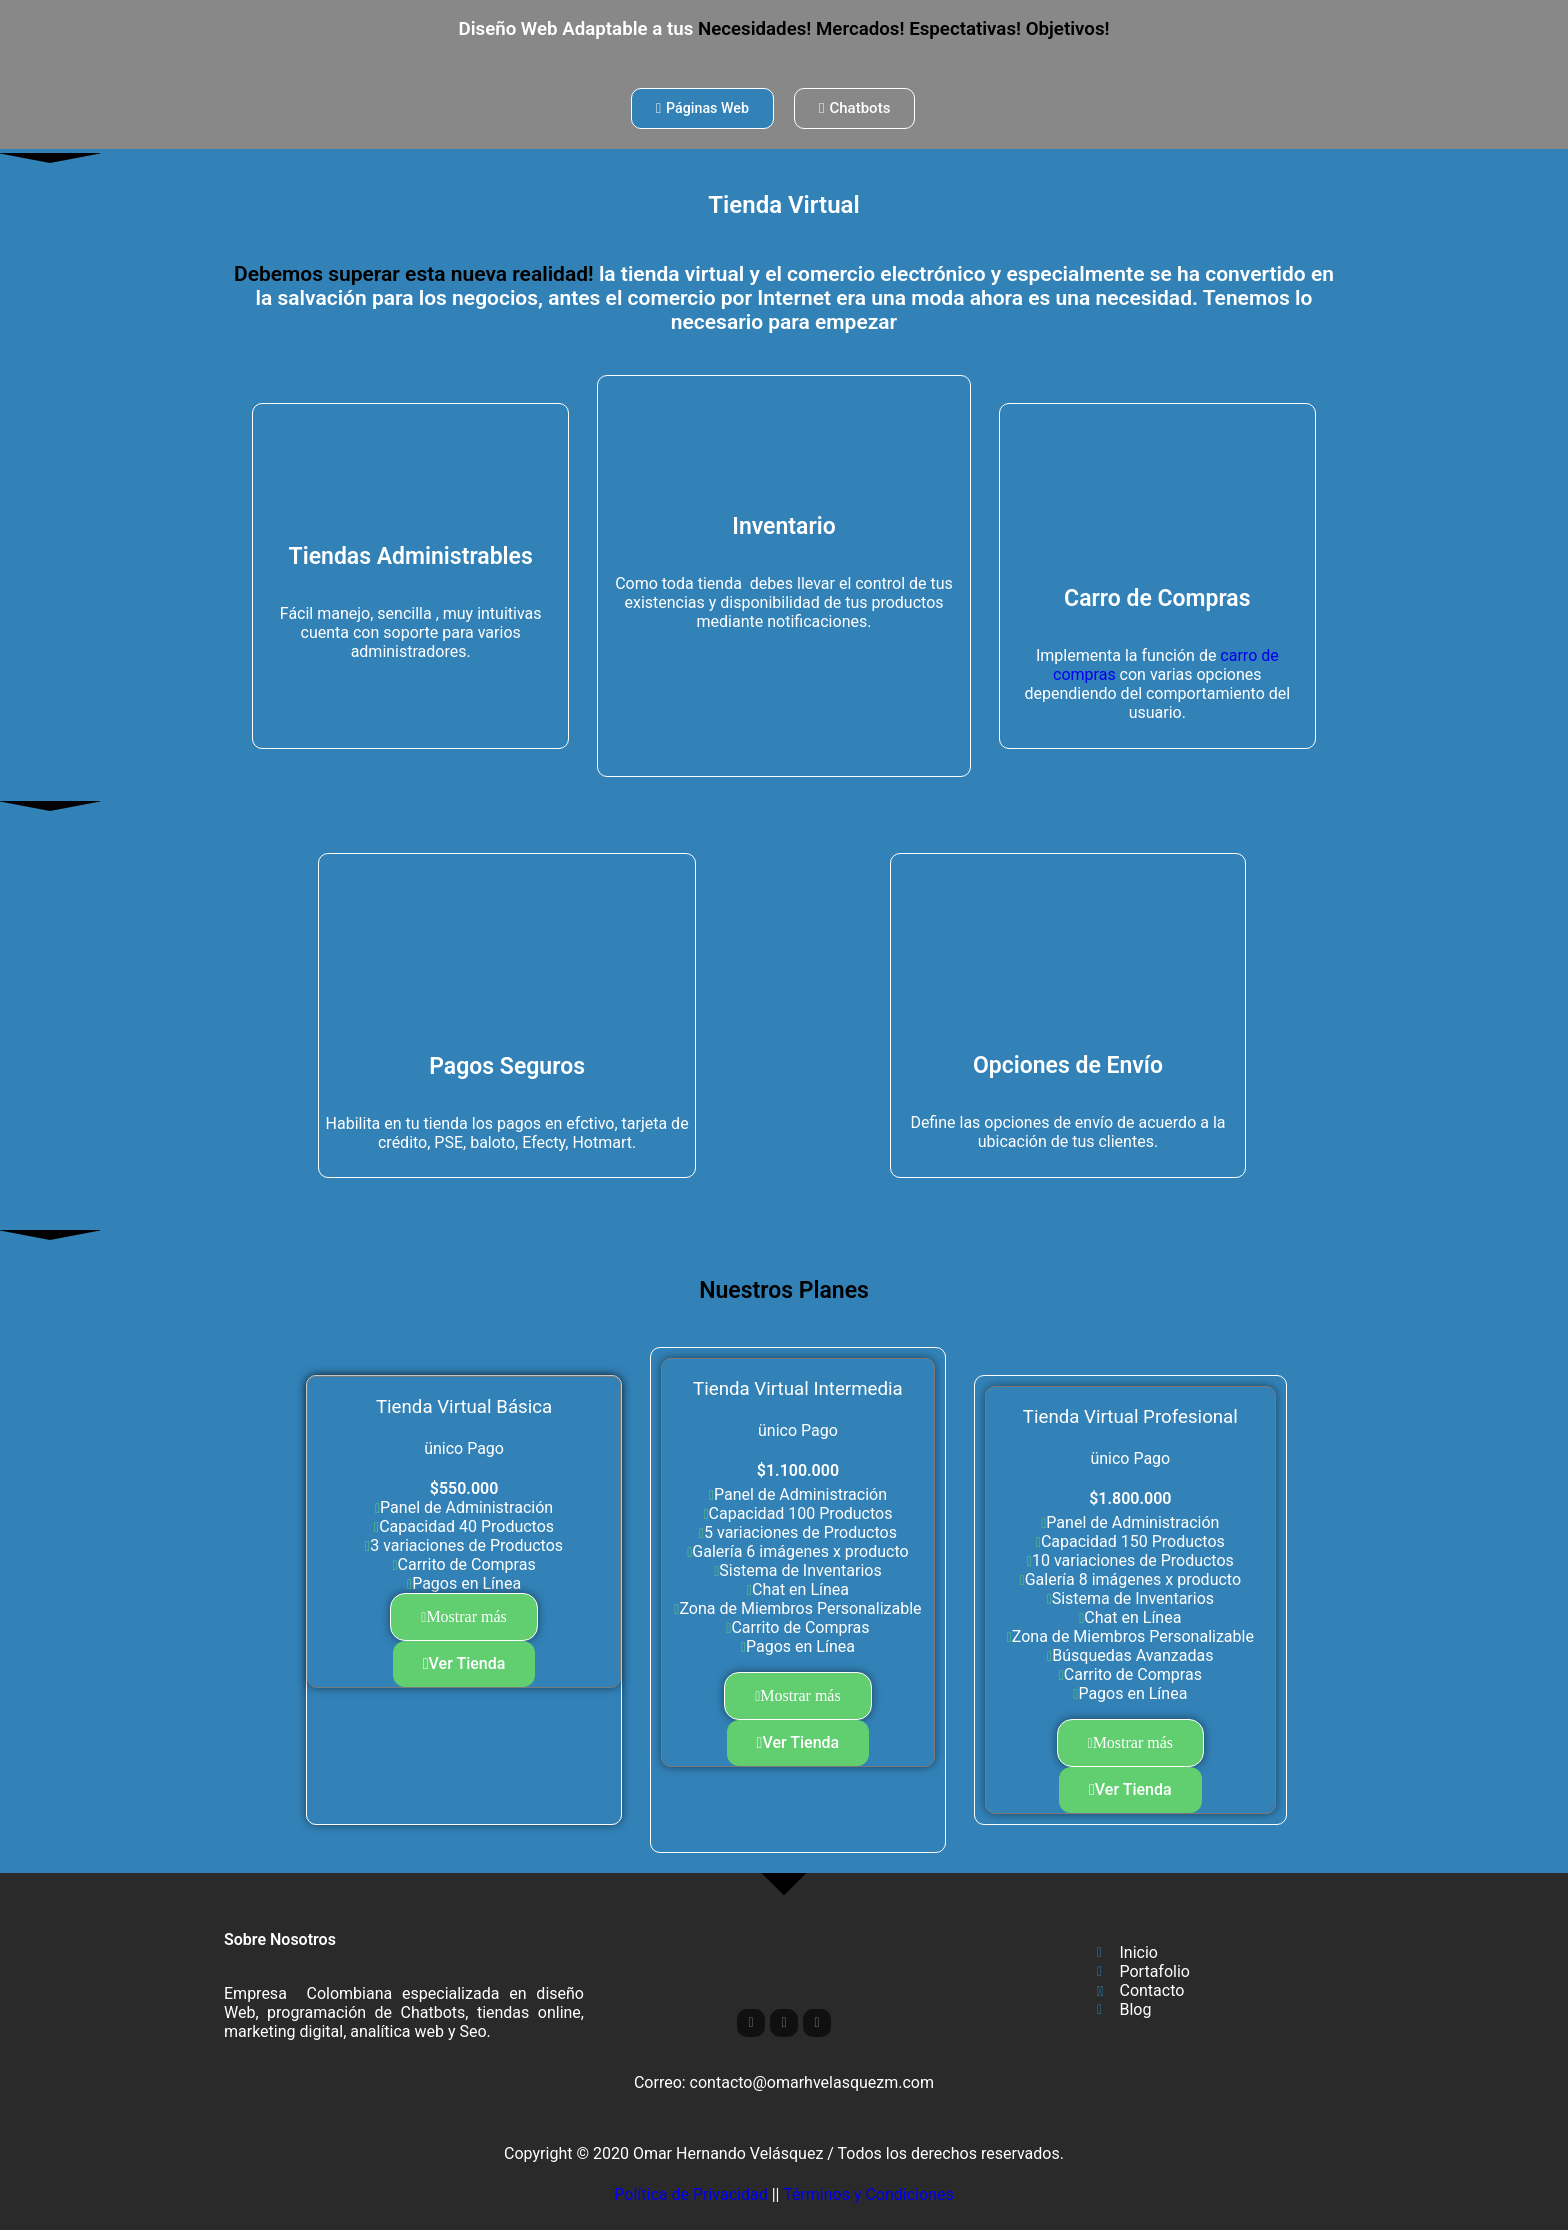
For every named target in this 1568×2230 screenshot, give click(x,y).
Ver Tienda (464, 1663)
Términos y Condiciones (868, 2194)
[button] (464, 1617)
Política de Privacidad (690, 2194)
